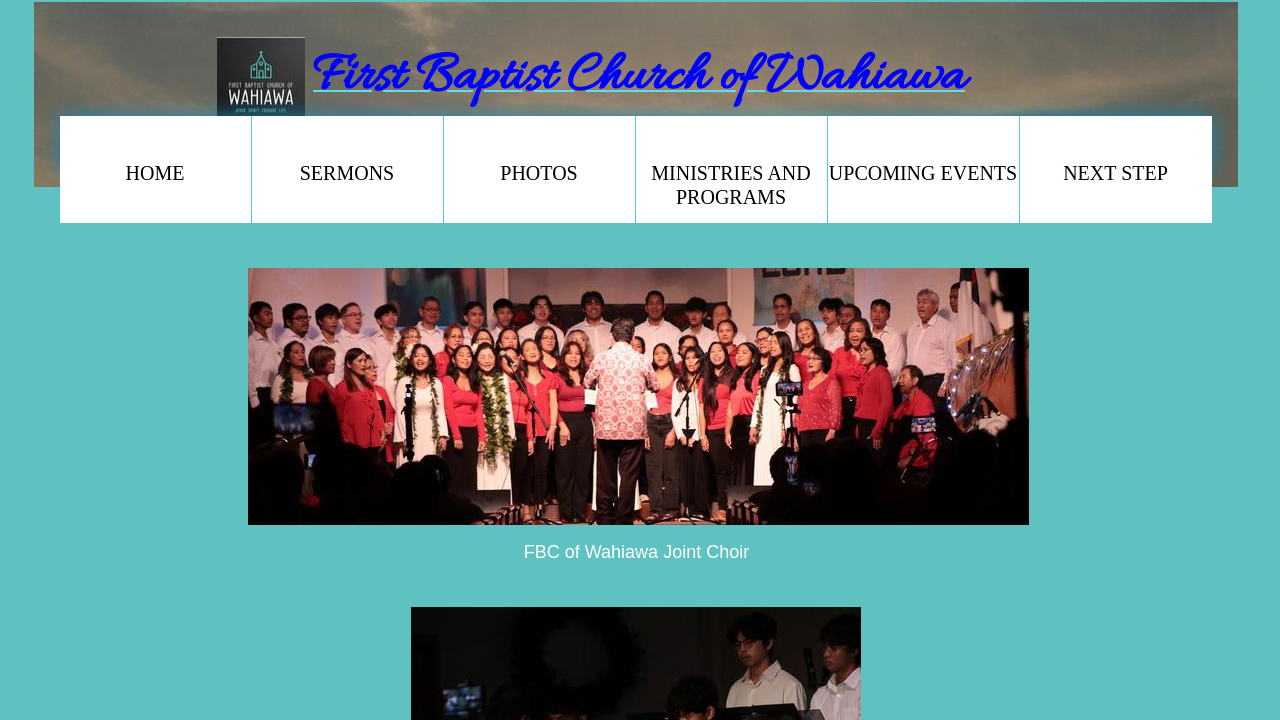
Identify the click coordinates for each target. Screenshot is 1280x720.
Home (155, 173)
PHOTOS (538, 173)
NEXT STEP (1115, 173)
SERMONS (347, 173)
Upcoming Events (923, 173)
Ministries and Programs (730, 185)
